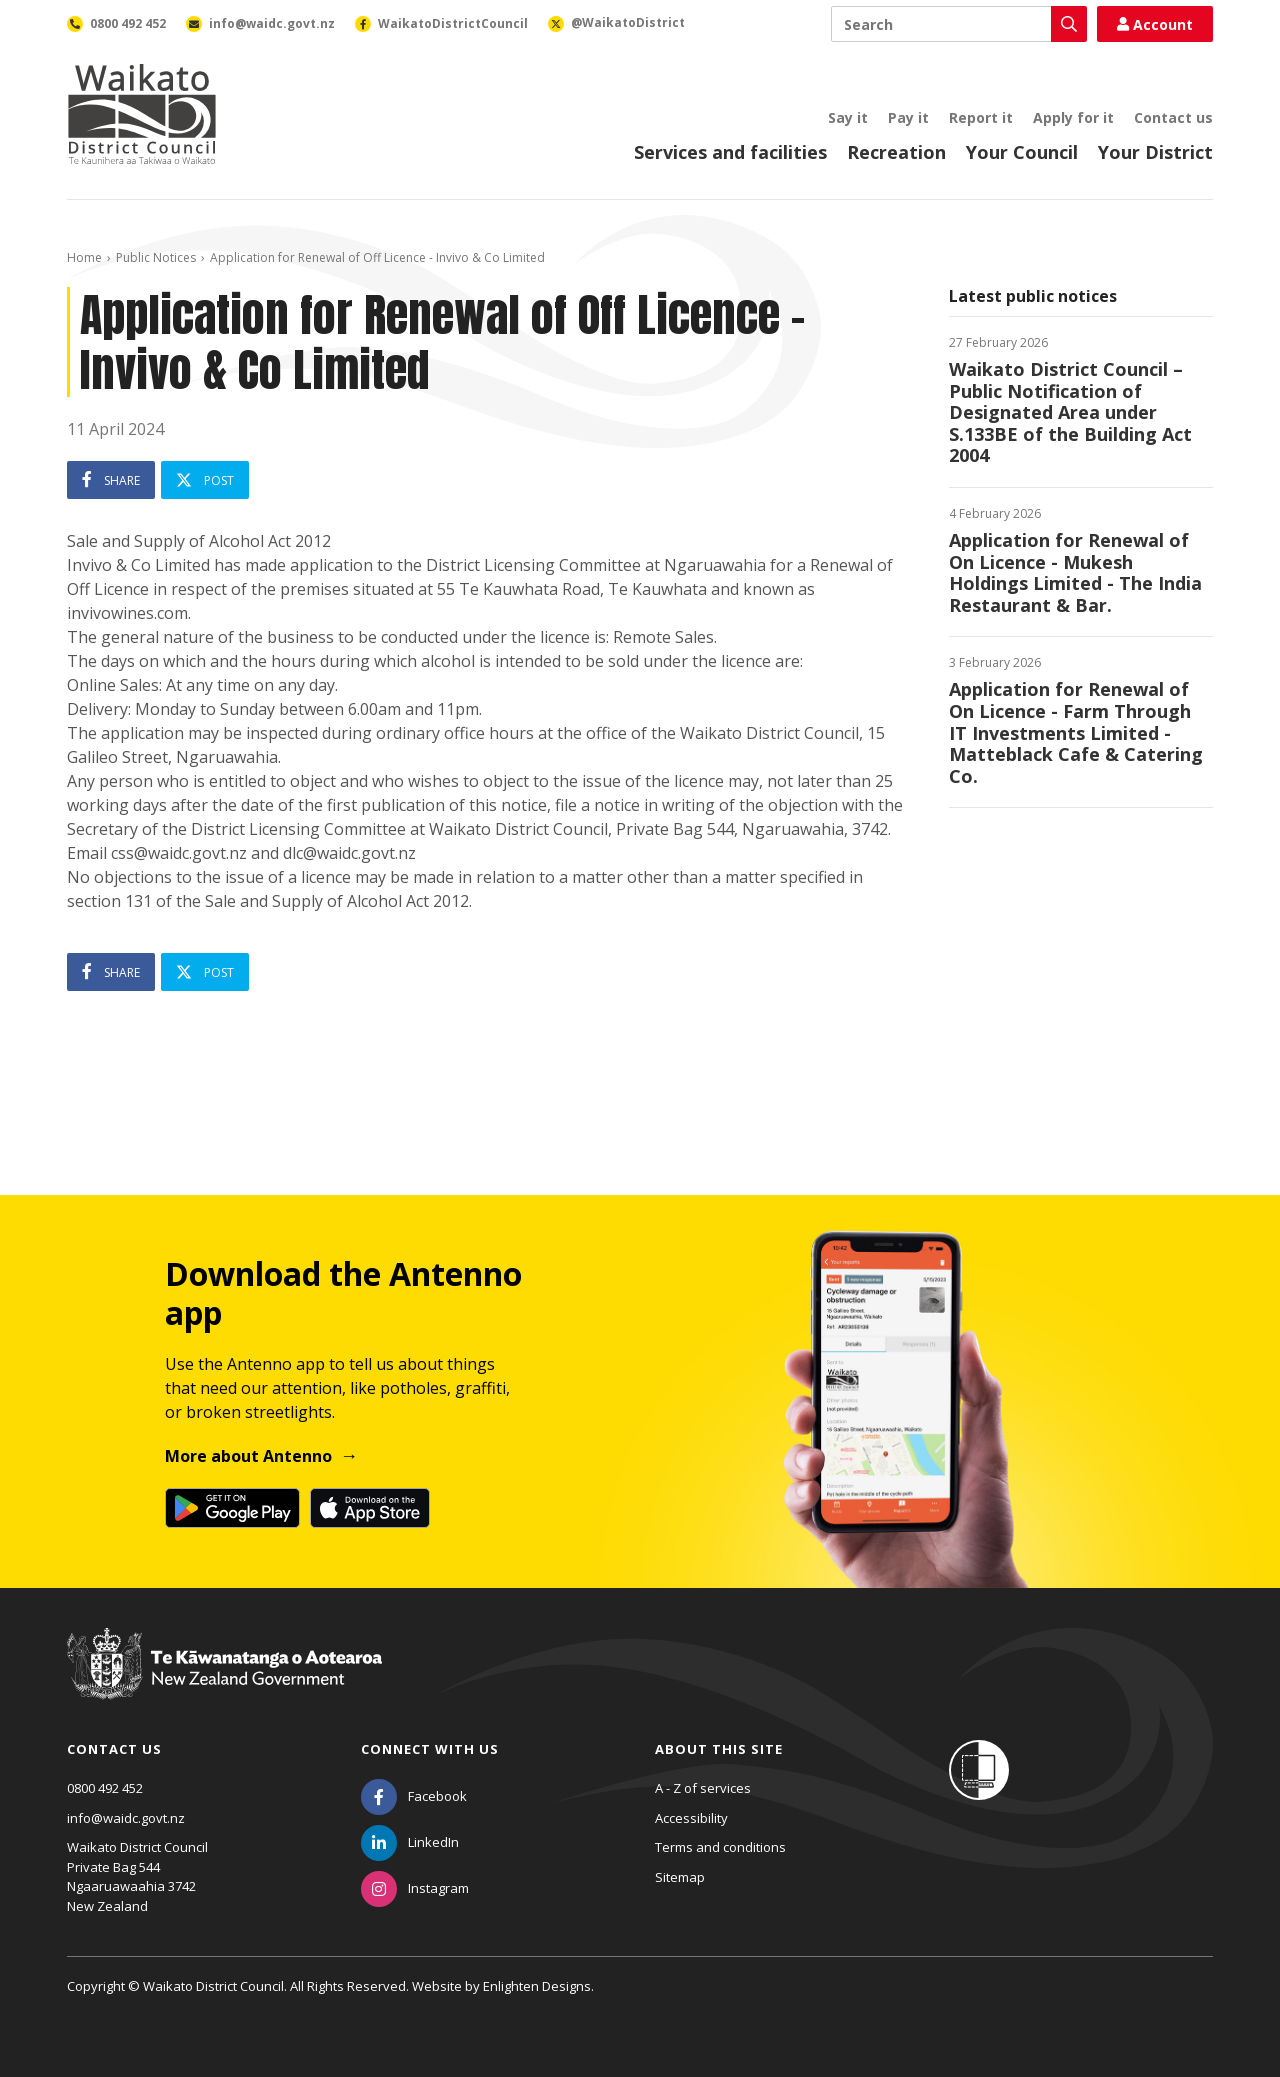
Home (84, 257)
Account (1155, 24)
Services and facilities (730, 152)
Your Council (1022, 152)
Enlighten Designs (537, 1986)
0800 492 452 (105, 1788)
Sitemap (680, 1877)
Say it (848, 117)
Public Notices (156, 257)
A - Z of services (703, 1788)
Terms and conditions (720, 1847)
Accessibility (691, 1818)
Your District (1155, 152)
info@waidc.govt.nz (126, 1818)
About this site (719, 1749)
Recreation (896, 152)
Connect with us (430, 1749)
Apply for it (1073, 117)
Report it (981, 117)
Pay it (908, 117)
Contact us (1173, 117)
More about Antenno (248, 1456)
